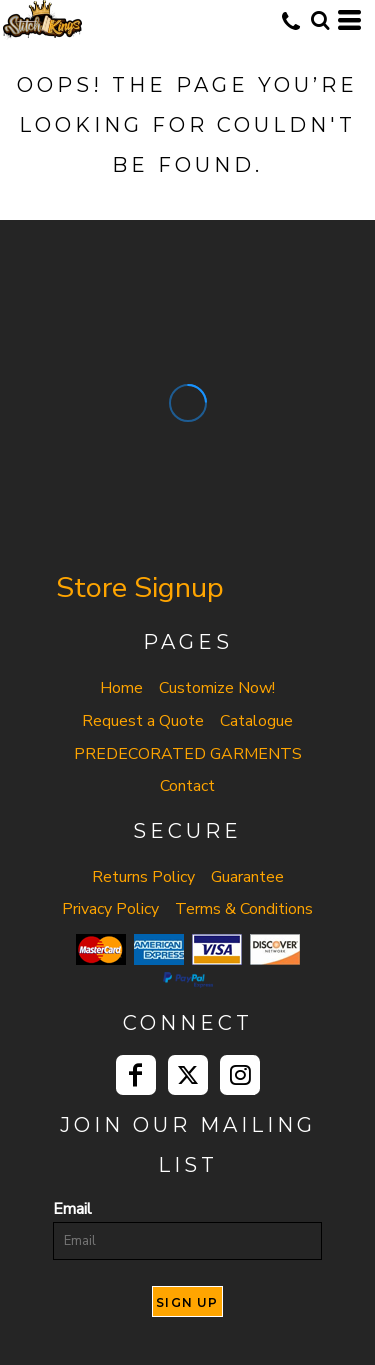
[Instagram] (240, 1075)
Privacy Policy (110, 909)
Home (121, 688)
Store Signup (140, 587)
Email (72, 1209)
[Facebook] (136, 1075)
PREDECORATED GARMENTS (188, 754)
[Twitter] (188, 1075)
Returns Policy (143, 877)
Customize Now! (217, 688)
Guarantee (247, 877)
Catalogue (256, 721)
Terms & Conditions (244, 909)
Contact (187, 786)
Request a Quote (143, 721)
